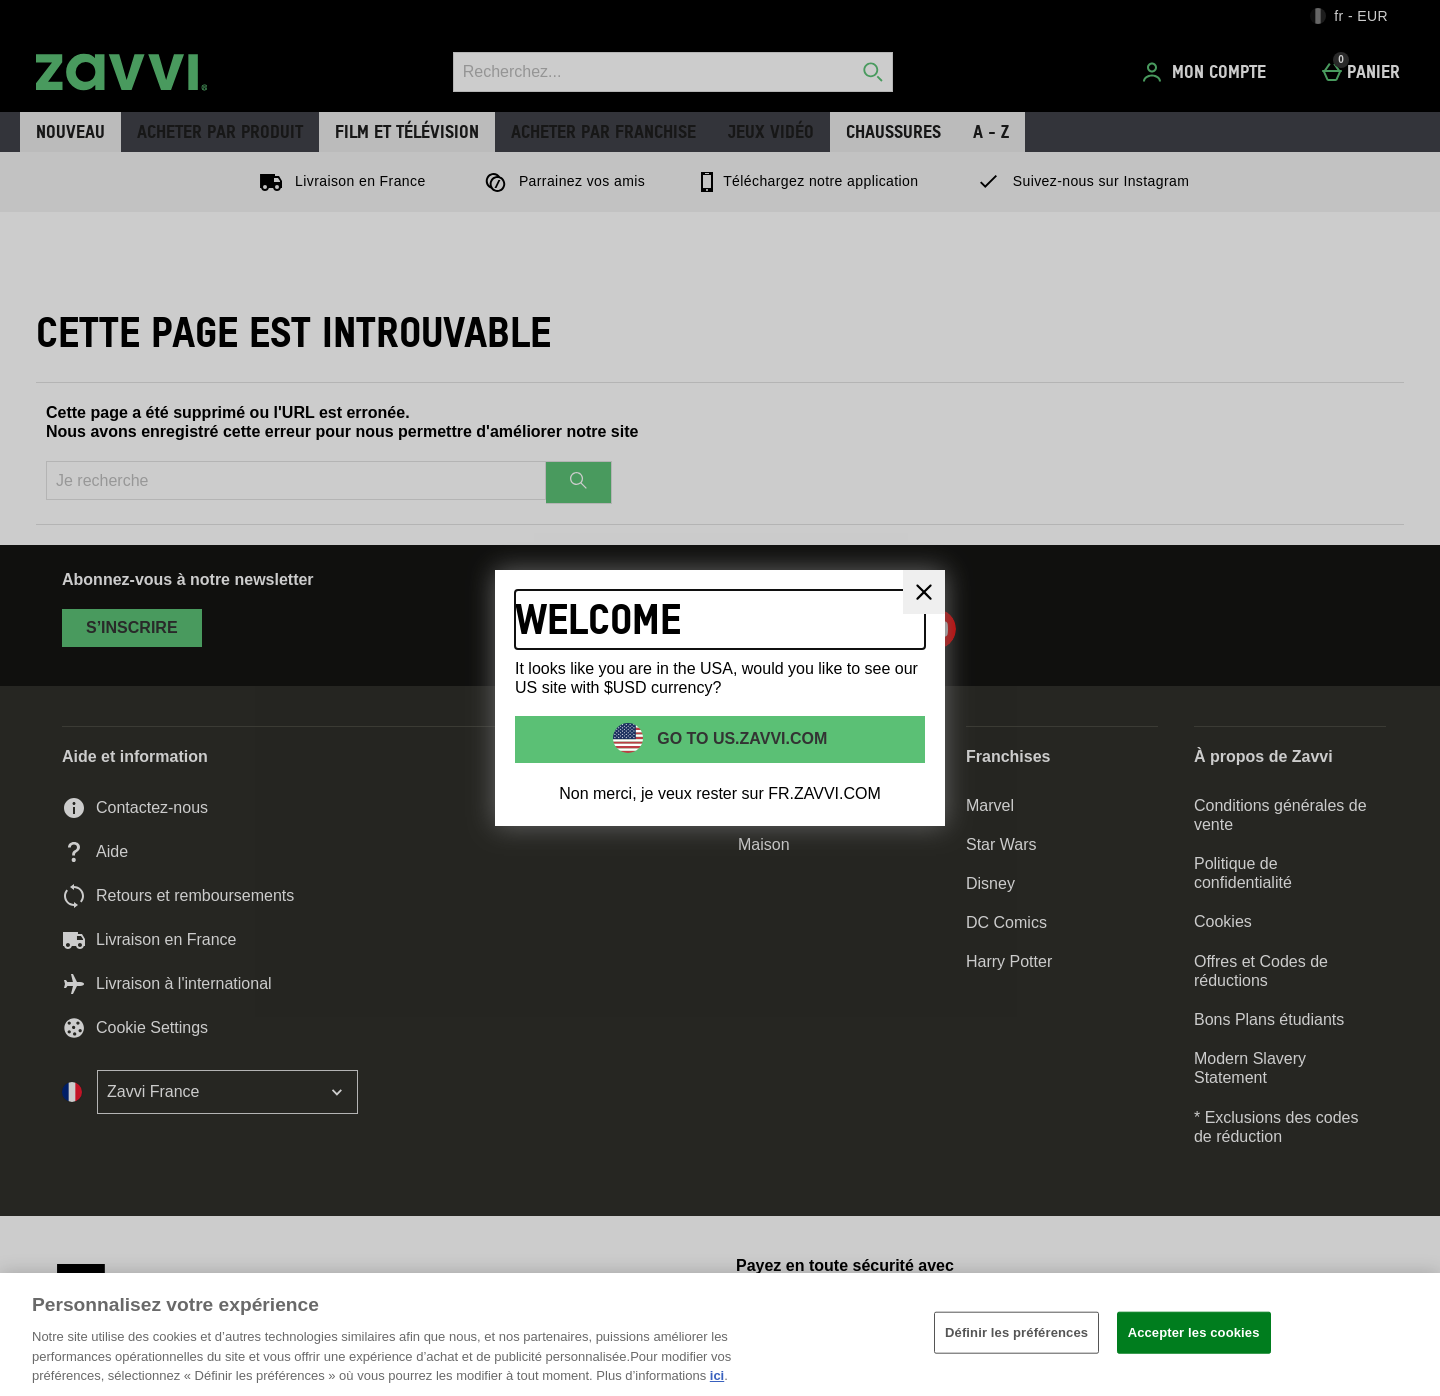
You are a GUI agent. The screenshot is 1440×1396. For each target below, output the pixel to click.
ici (717, 1375)
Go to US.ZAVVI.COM (740, 738)
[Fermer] (924, 592)
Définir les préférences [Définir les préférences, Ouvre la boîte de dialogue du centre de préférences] (1016, 1332)
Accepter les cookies (1194, 1332)
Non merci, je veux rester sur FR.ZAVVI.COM (720, 793)
